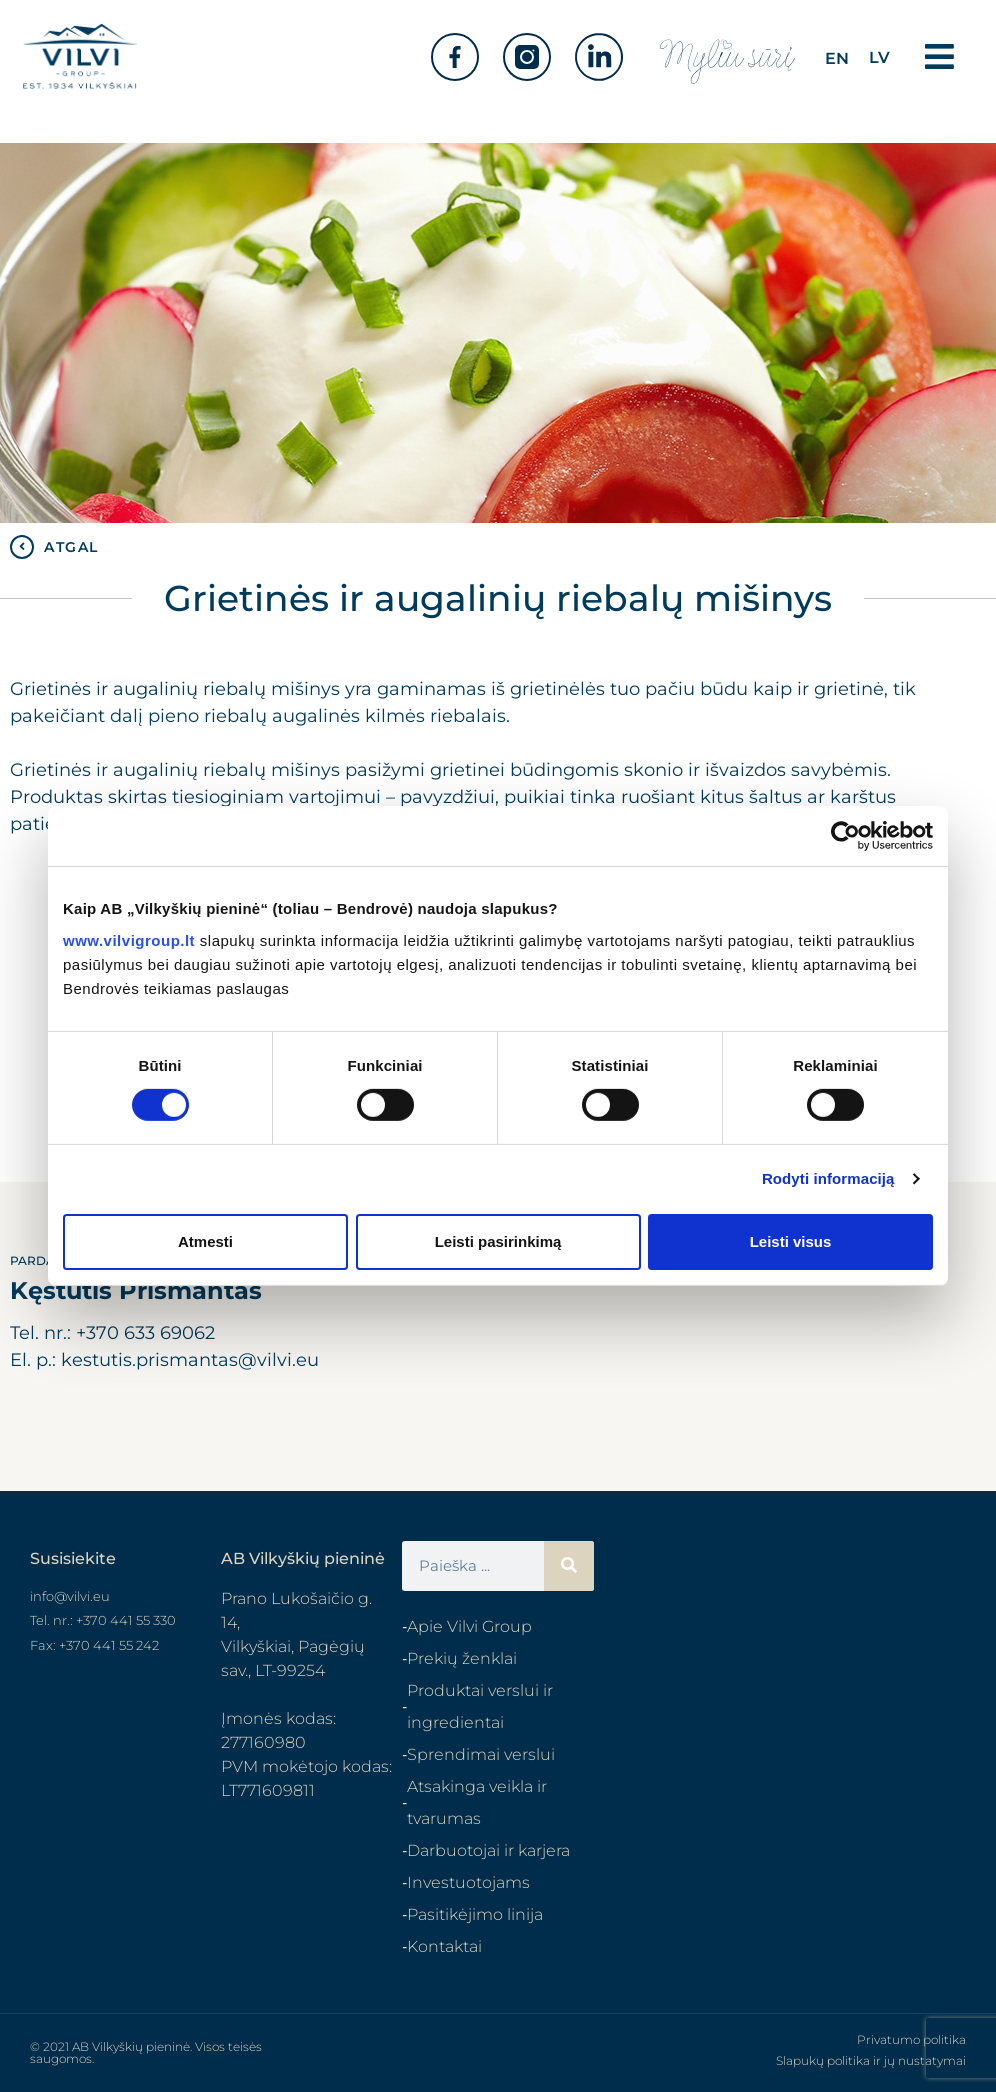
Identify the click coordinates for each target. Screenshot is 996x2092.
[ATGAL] (22, 547)
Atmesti (205, 1241)
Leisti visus (791, 1241)
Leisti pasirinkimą (498, 1241)
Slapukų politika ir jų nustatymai (871, 2060)
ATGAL (71, 547)
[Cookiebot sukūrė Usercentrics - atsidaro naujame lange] (845, 836)
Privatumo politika (911, 2039)
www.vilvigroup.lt (129, 939)
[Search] (569, 1566)
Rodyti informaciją (828, 1178)
